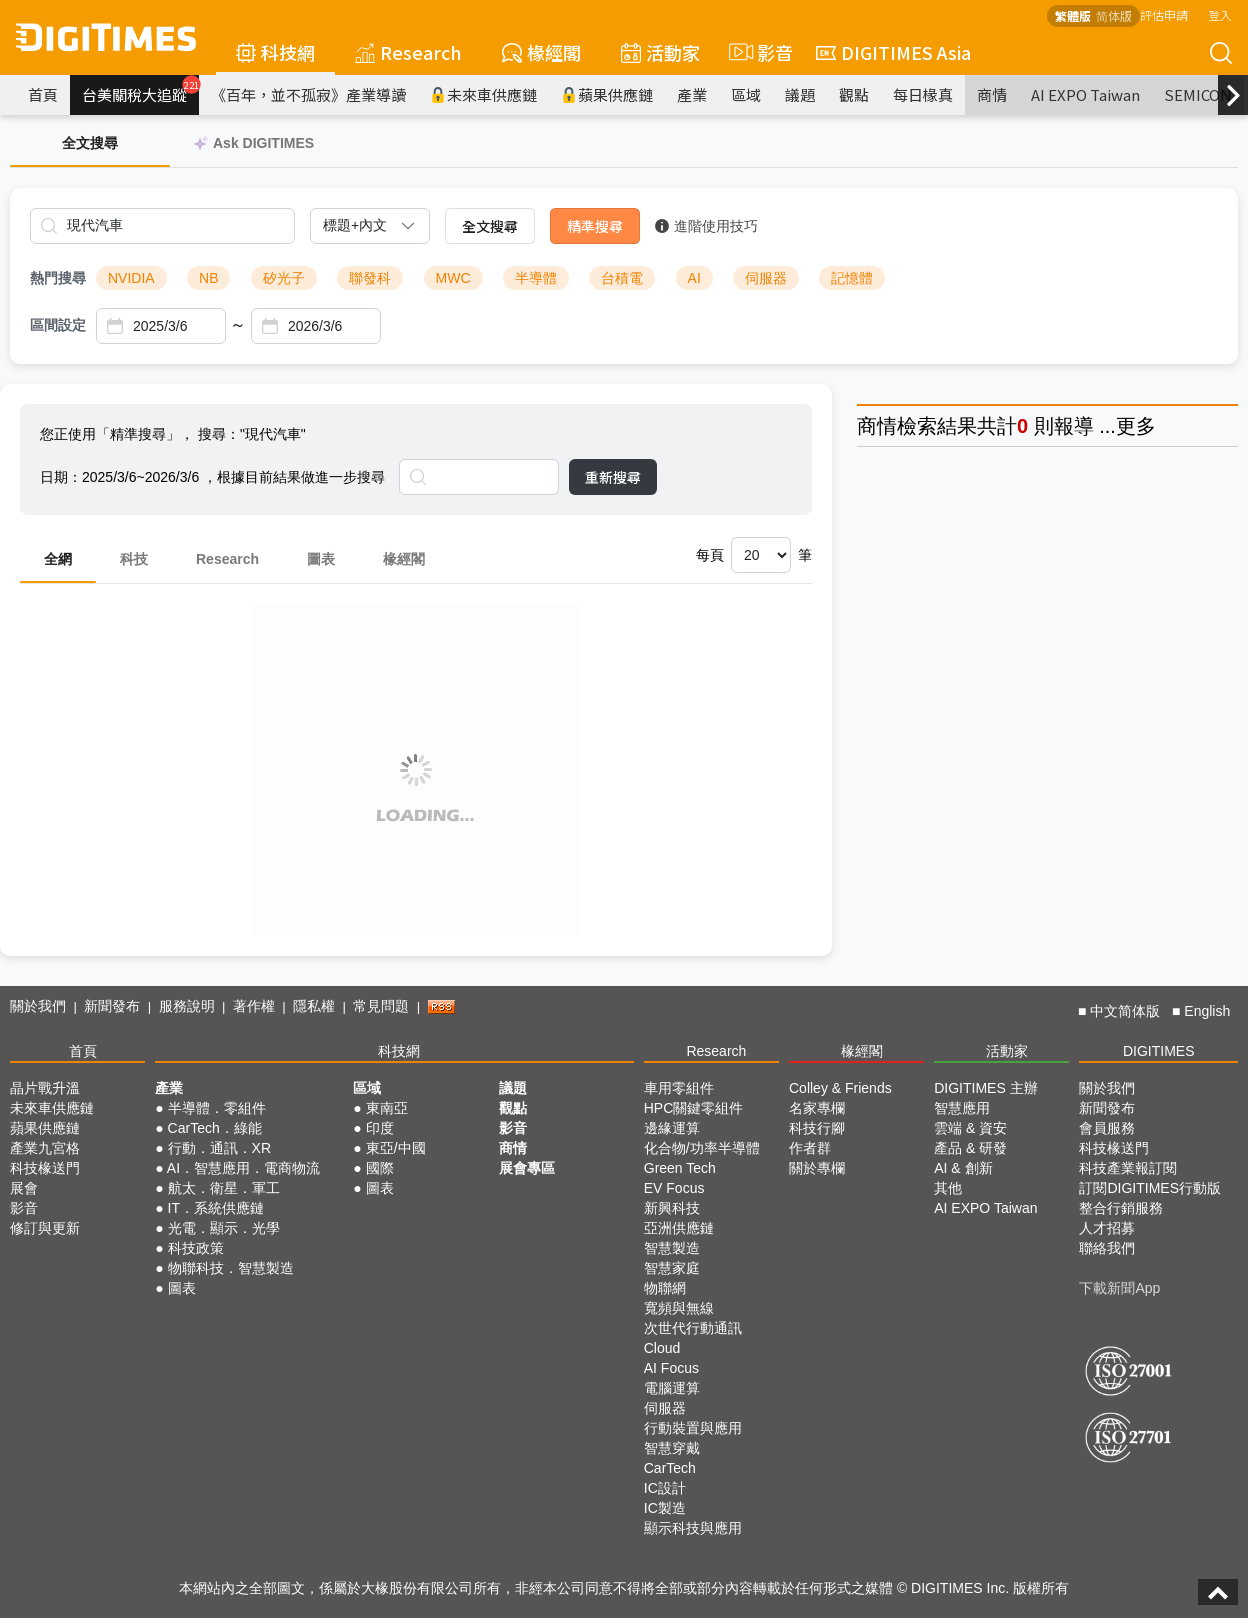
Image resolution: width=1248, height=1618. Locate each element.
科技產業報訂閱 (1128, 1168)
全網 (58, 559)
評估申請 (1164, 14)
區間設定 (58, 325)
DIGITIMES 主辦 (985, 1088)
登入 (1220, 14)
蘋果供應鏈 (607, 94)
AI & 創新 (963, 1168)
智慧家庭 (672, 1268)
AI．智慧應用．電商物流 (243, 1168)
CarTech (670, 1468)
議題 (800, 94)
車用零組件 (679, 1088)
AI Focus (671, 1368)
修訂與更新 (45, 1228)
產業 (692, 94)
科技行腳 (817, 1128)
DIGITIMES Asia (893, 52)
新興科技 (672, 1208)
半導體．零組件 (217, 1108)
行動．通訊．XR (219, 1148)
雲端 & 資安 (970, 1128)
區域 (746, 94)
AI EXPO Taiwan (1085, 94)
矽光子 (284, 278)
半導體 (536, 278)
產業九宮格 (45, 1148)
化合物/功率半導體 (702, 1148)
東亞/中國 (396, 1148)
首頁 (43, 94)
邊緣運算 (672, 1128)
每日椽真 (923, 94)
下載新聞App (1119, 1288)
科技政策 (196, 1248)
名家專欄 (817, 1108)
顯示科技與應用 (693, 1528)
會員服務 (1107, 1128)
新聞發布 (112, 1006)
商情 (992, 94)
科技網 (275, 52)
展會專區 (527, 1168)
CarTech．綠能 (215, 1128)
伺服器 (766, 278)
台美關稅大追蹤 (140, 90)
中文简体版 (1125, 1011)
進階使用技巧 (706, 226)
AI (694, 278)
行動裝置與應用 (693, 1428)
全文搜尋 (490, 226)
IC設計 (665, 1488)
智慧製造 (672, 1248)
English (1207, 1011)
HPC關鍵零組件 (694, 1108)
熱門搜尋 (58, 278)
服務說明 (187, 1006)
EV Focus (674, 1188)
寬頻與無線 (679, 1308)
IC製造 (665, 1508)
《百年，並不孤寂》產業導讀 (308, 94)
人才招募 (1107, 1228)
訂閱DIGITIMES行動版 (1150, 1188)
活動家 (660, 52)
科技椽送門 (45, 1168)
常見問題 (381, 1006)
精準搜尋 (595, 226)
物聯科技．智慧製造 (231, 1268)
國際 (380, 1168)
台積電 (622, 278)
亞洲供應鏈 (679, 1228)
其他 (948, 1188)
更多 (1136, 426)
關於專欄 (817, 1168)
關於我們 (38, 1006)
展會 (24, 1188)
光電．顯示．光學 (224, 1228)
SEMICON (1198, 94)
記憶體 (852, 278)
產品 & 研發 (970, 1148)
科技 (134, 559)
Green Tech (680, 1168)
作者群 (810, 1148)
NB (208, 278)
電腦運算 (672, 1388)
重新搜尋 (613, 477)
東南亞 (387, 1108)
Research (408, 52)
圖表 (321, 559)
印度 (380, 1128)
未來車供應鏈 (483, 94)
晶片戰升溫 (45, 1088)
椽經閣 (541, 52)
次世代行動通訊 (693, 1328)
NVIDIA (131, 278)
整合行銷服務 (1121, 1208)
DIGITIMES (1159, 1051)
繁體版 (1073, 15)
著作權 (254, 1006)
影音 (758, 52)
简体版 (1114, 15)
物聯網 (665, 1288)
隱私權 (314, 1006)
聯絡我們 (1107, 1248)
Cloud (662, 1348)
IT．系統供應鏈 (216, 1208)
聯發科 (370, 278)
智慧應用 (962, 1108)
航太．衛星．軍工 (224, 1188)
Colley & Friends (840, 1088)
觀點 (854, 94)
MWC (453, 278)
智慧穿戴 (672, 1448)
